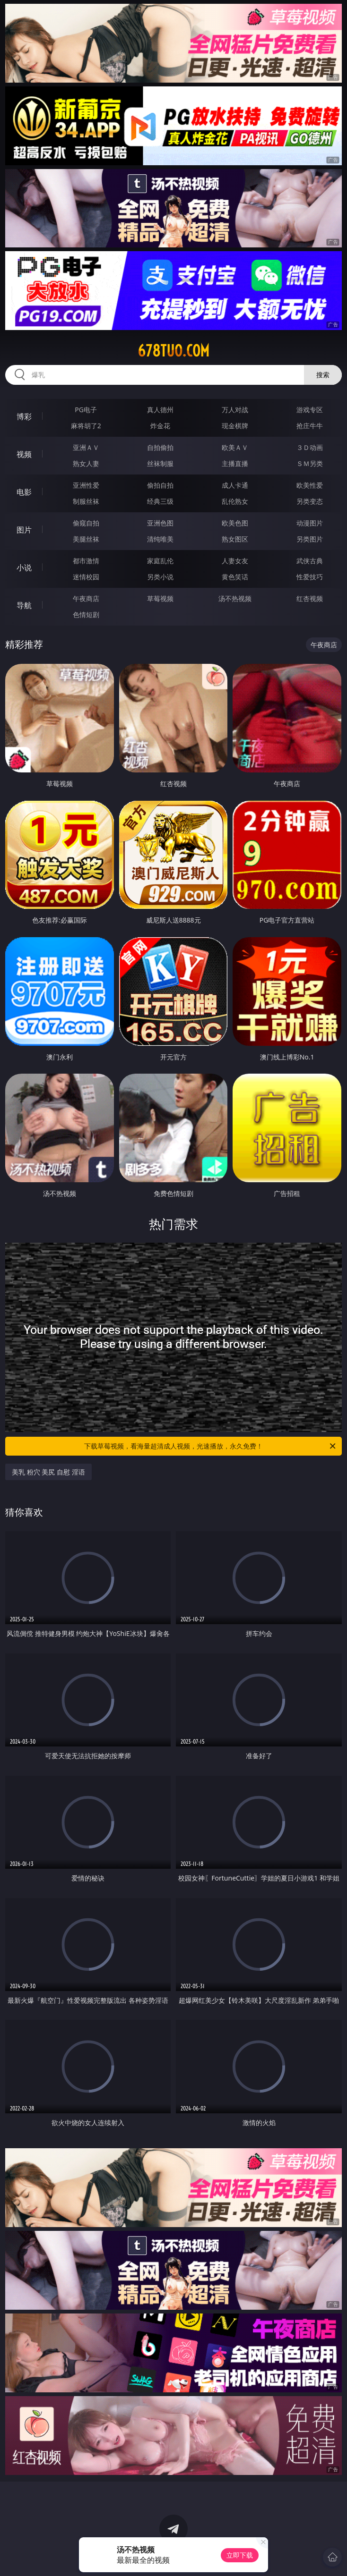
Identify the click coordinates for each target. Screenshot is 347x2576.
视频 (24, 454)
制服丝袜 (86, 501)
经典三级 (160, 501)
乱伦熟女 (235, 501)
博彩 (24, 416)
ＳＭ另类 (309, 463)
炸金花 (160, 425)
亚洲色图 (160, 522)
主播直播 (235, 463)
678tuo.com (173, 350)
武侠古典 (309, 560)
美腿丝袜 (86, 538)
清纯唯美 (160, 538)
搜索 (323, 374)
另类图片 (309, 538)
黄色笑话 (235, 576)
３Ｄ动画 (309, 447)
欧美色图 (235, 522)
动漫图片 (309, 522)
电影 (24, 492)
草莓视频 (160, 598)
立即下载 (239, 2555)
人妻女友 (235, 560)
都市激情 (86, 560)
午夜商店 (86, 598)
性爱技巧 (309, 576)
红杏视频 (309, 598)
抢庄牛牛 (309, 425)
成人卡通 (235, 485)
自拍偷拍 (160, 447)
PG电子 (86, 409)
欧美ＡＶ (235, 447)
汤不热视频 (235, 598)
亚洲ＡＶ (86, 447)
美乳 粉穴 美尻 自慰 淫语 (48, 1471)
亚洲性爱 (86, 485)
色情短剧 (86, 614)
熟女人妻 (86, 463)
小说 (24, 567)
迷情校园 (86, 576)
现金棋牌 (235, 425)
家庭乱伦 (160, 560)
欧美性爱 (309, 485)
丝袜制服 (160, 463)
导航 (24, 605)
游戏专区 (309, 409)
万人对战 (235, 409)
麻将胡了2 (86, 425)
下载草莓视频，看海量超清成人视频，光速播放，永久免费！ (210, 1446)
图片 (24, 530)
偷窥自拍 (86, 522)
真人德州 (160, 409)
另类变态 (309, 501)
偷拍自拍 (160, 485)
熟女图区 (235, 538)
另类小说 (160, 576)
